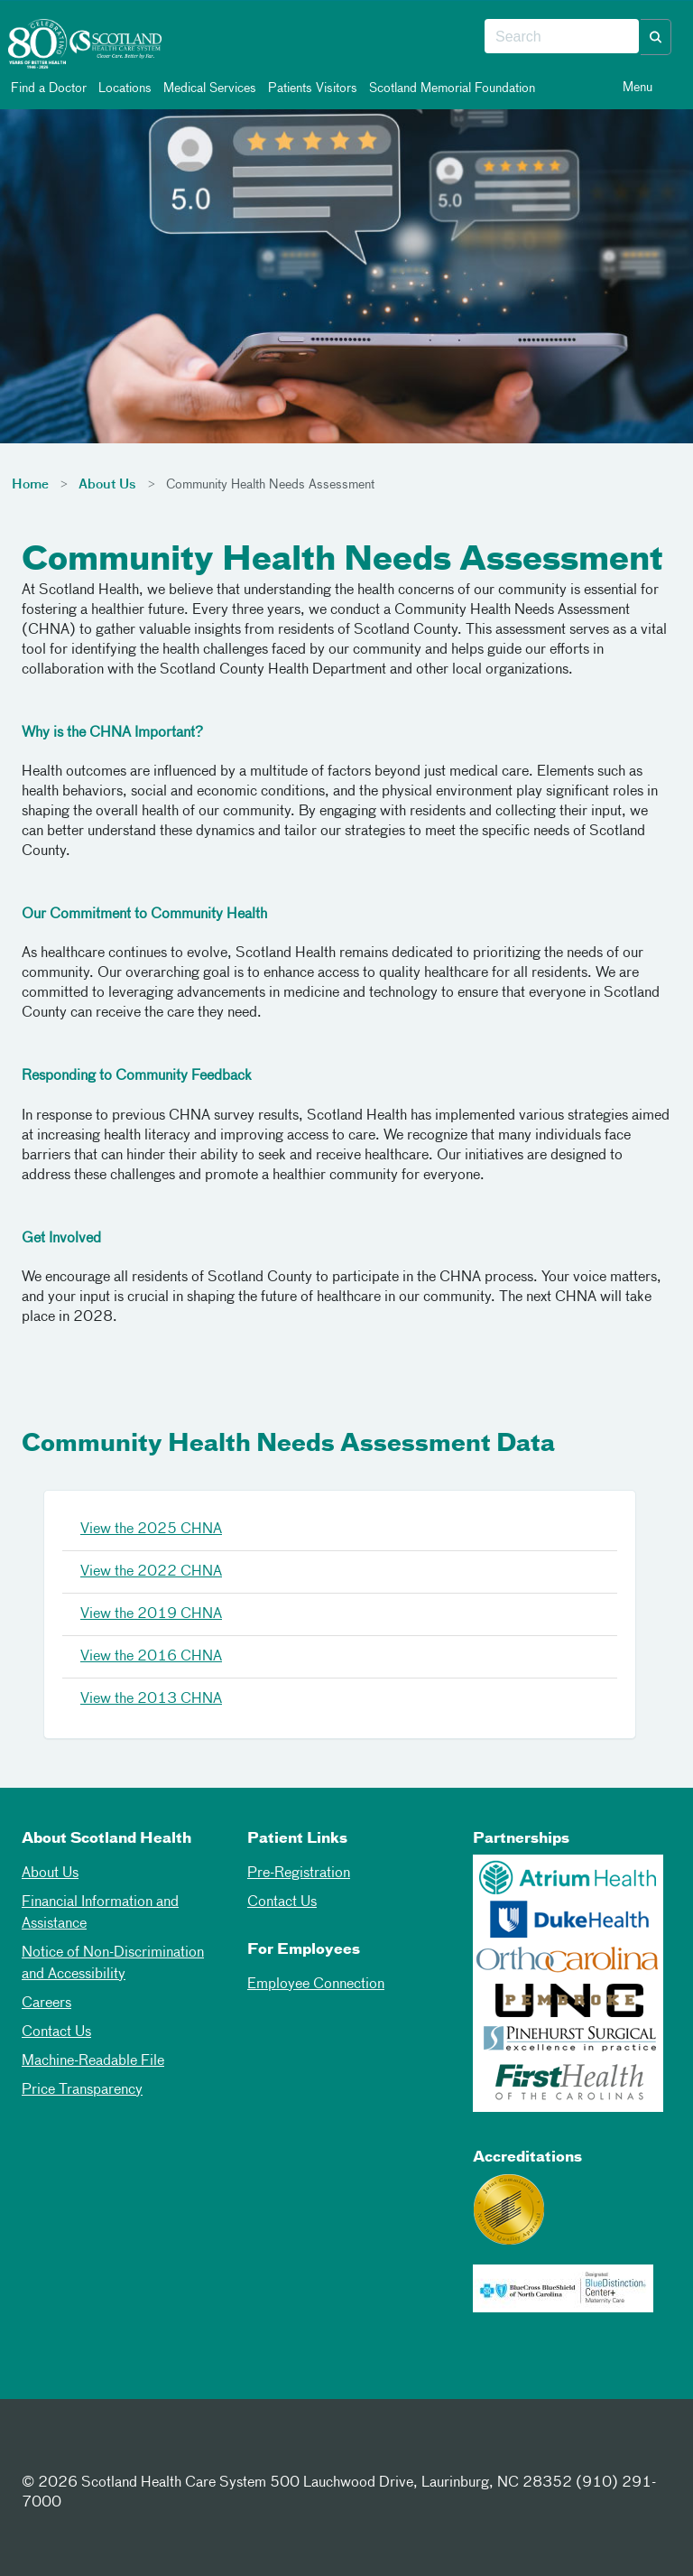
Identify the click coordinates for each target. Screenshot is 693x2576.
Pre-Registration (298, 1873)
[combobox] (562, 37)
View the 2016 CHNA (151, 1657)
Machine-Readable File (93, 2061)
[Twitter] (84, 2450)
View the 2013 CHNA (151, 1699)
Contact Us (56, 2032)
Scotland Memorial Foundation (450, 88)
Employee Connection (315, 1984)
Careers (46, 2003)
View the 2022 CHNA (151, 1572)
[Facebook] (40, 2450)
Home (30, 485)
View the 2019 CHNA (151, 1614)
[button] (656, 37)
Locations (124, 88)
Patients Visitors (311, 88)
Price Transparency (82, 2090)
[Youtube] (172, 2450)
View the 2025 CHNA (151, 1529)
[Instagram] (128, 2450)
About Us (107, 485)
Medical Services (208, 88)
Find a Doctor (47, 88)
